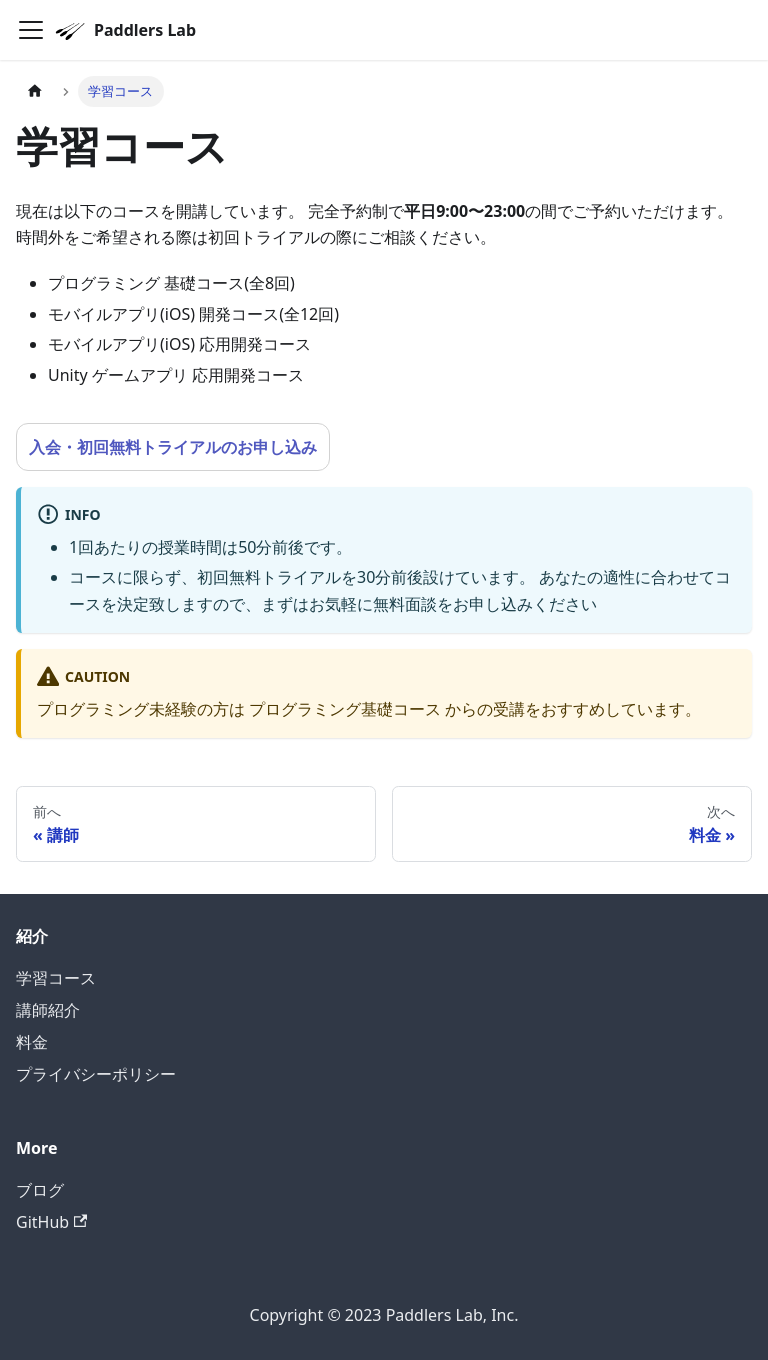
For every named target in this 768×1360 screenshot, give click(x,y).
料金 (32, 1042)
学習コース (56, 978)
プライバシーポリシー (96, 1074)
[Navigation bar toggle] (31, 30)
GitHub (51, 1222)
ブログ (40, 1190)
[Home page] (35, 91)
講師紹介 (48, 1010)
